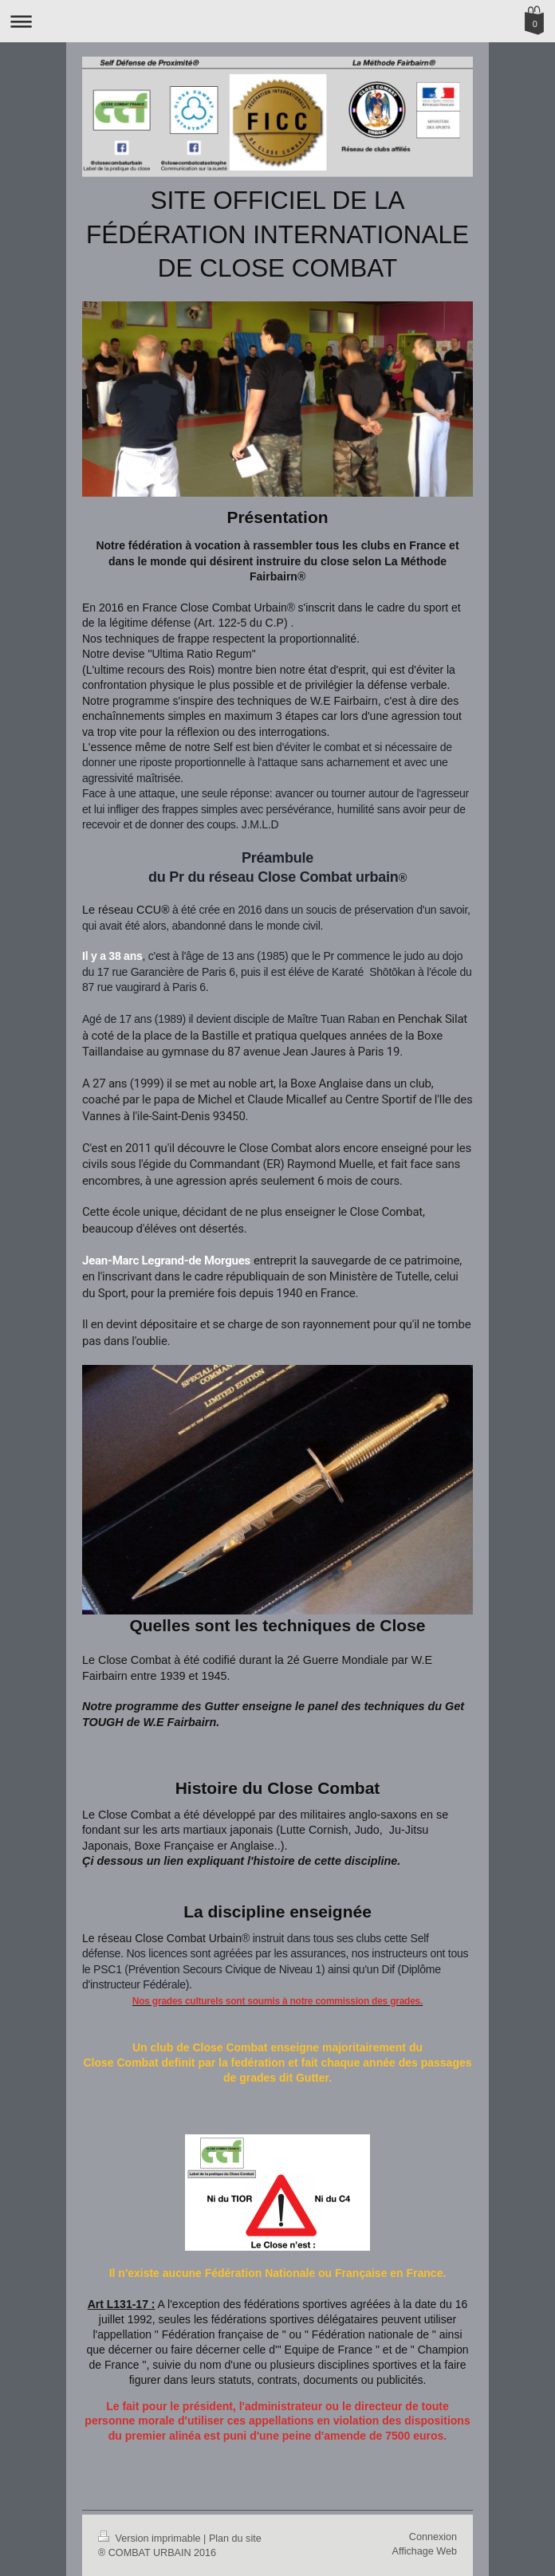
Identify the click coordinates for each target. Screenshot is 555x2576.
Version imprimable (150, 2538)
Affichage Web (424, 2551)
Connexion (433, 2537)
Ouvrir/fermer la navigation (277, 21)
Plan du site (235, 2538)
